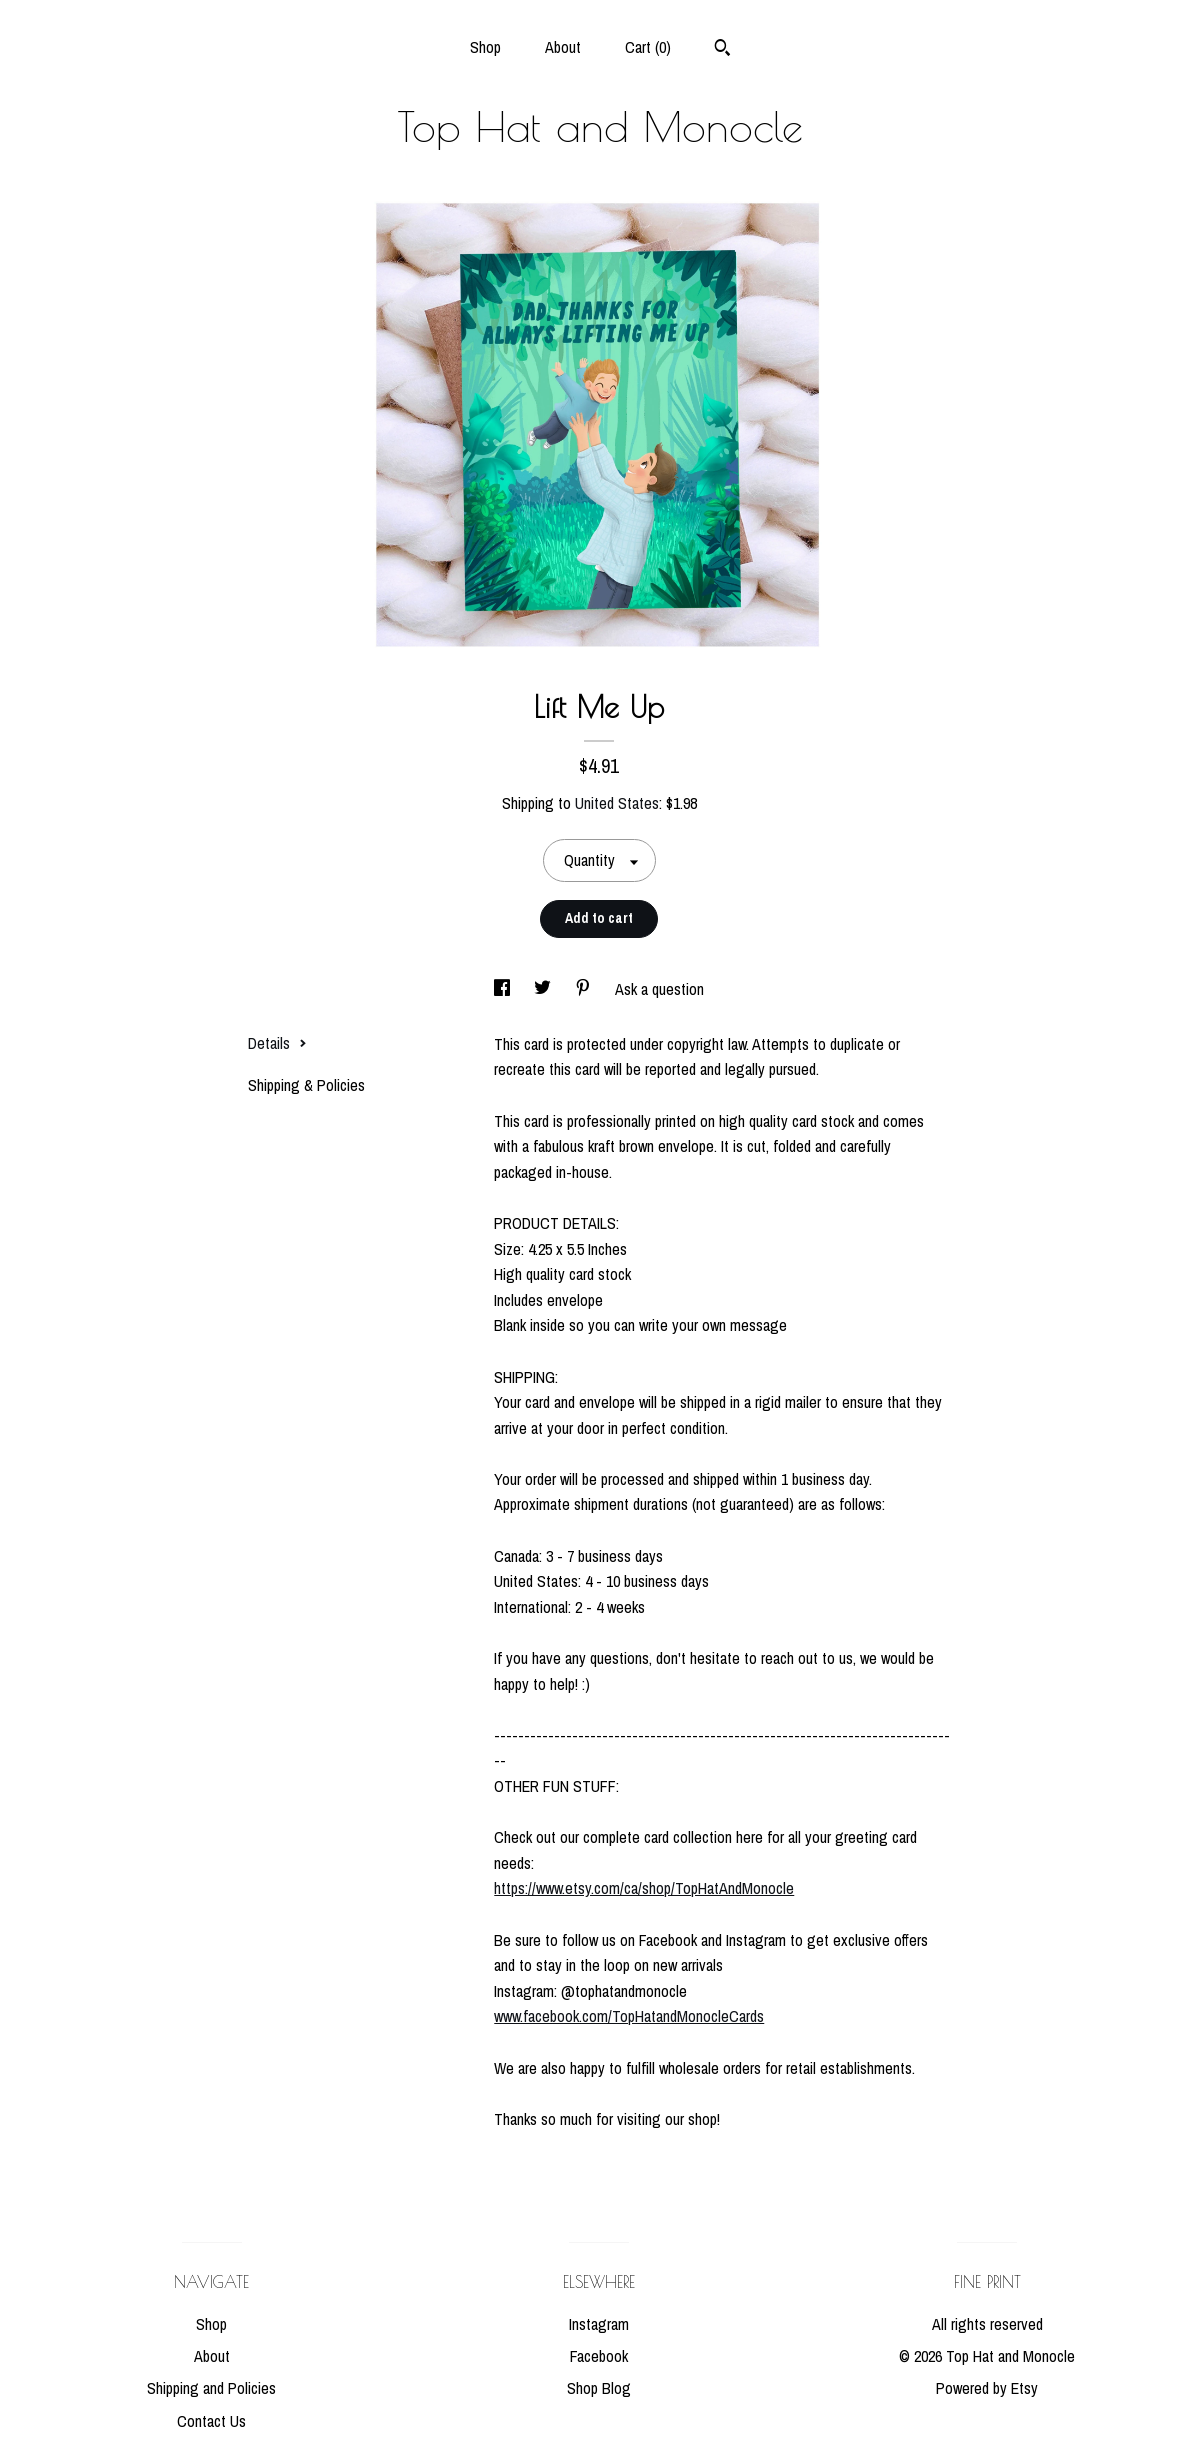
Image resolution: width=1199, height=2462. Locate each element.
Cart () (648, 47)
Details (277, 1043)
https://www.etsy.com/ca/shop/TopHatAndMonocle (644, 1888)
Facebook (599, 2356)
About (563, 47)
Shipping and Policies (211, 2388)
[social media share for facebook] (504, 989)
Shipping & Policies (306, 1085)
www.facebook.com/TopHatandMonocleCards (629, 2016)
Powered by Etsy (987, 2388)
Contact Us (211, 2421)
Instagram (599, 2324)
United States (617, 803)
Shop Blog (599, 2388)
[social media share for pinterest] (585, 989)
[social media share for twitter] (544, 989)
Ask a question (659, 989)
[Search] (722, 50)
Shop (485, 47)
